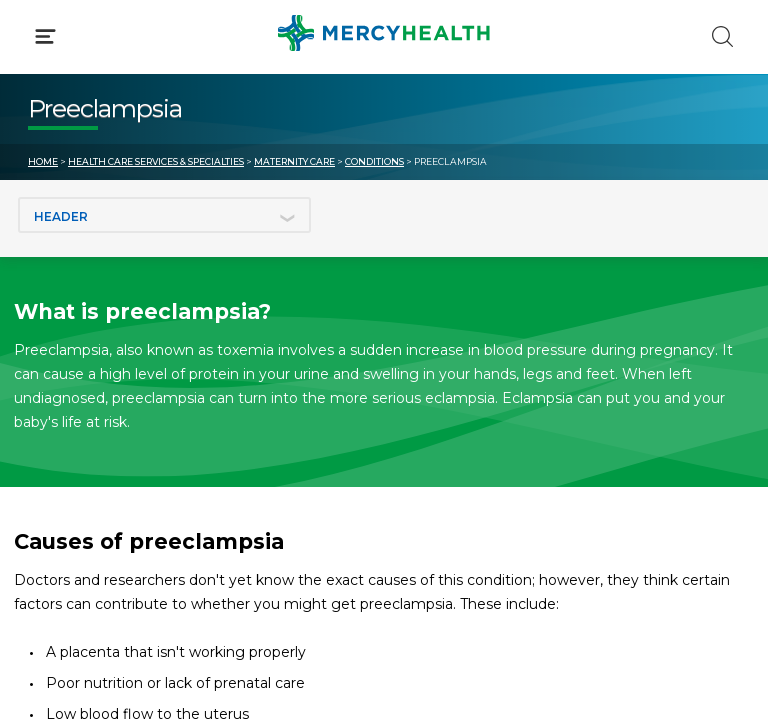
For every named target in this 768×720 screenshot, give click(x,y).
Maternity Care (294, 161)
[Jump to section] (164, 215)
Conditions (374, 161)
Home (43, 161)
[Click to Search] (722, 36)
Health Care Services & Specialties (156, 161)
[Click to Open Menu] (45, 36)
